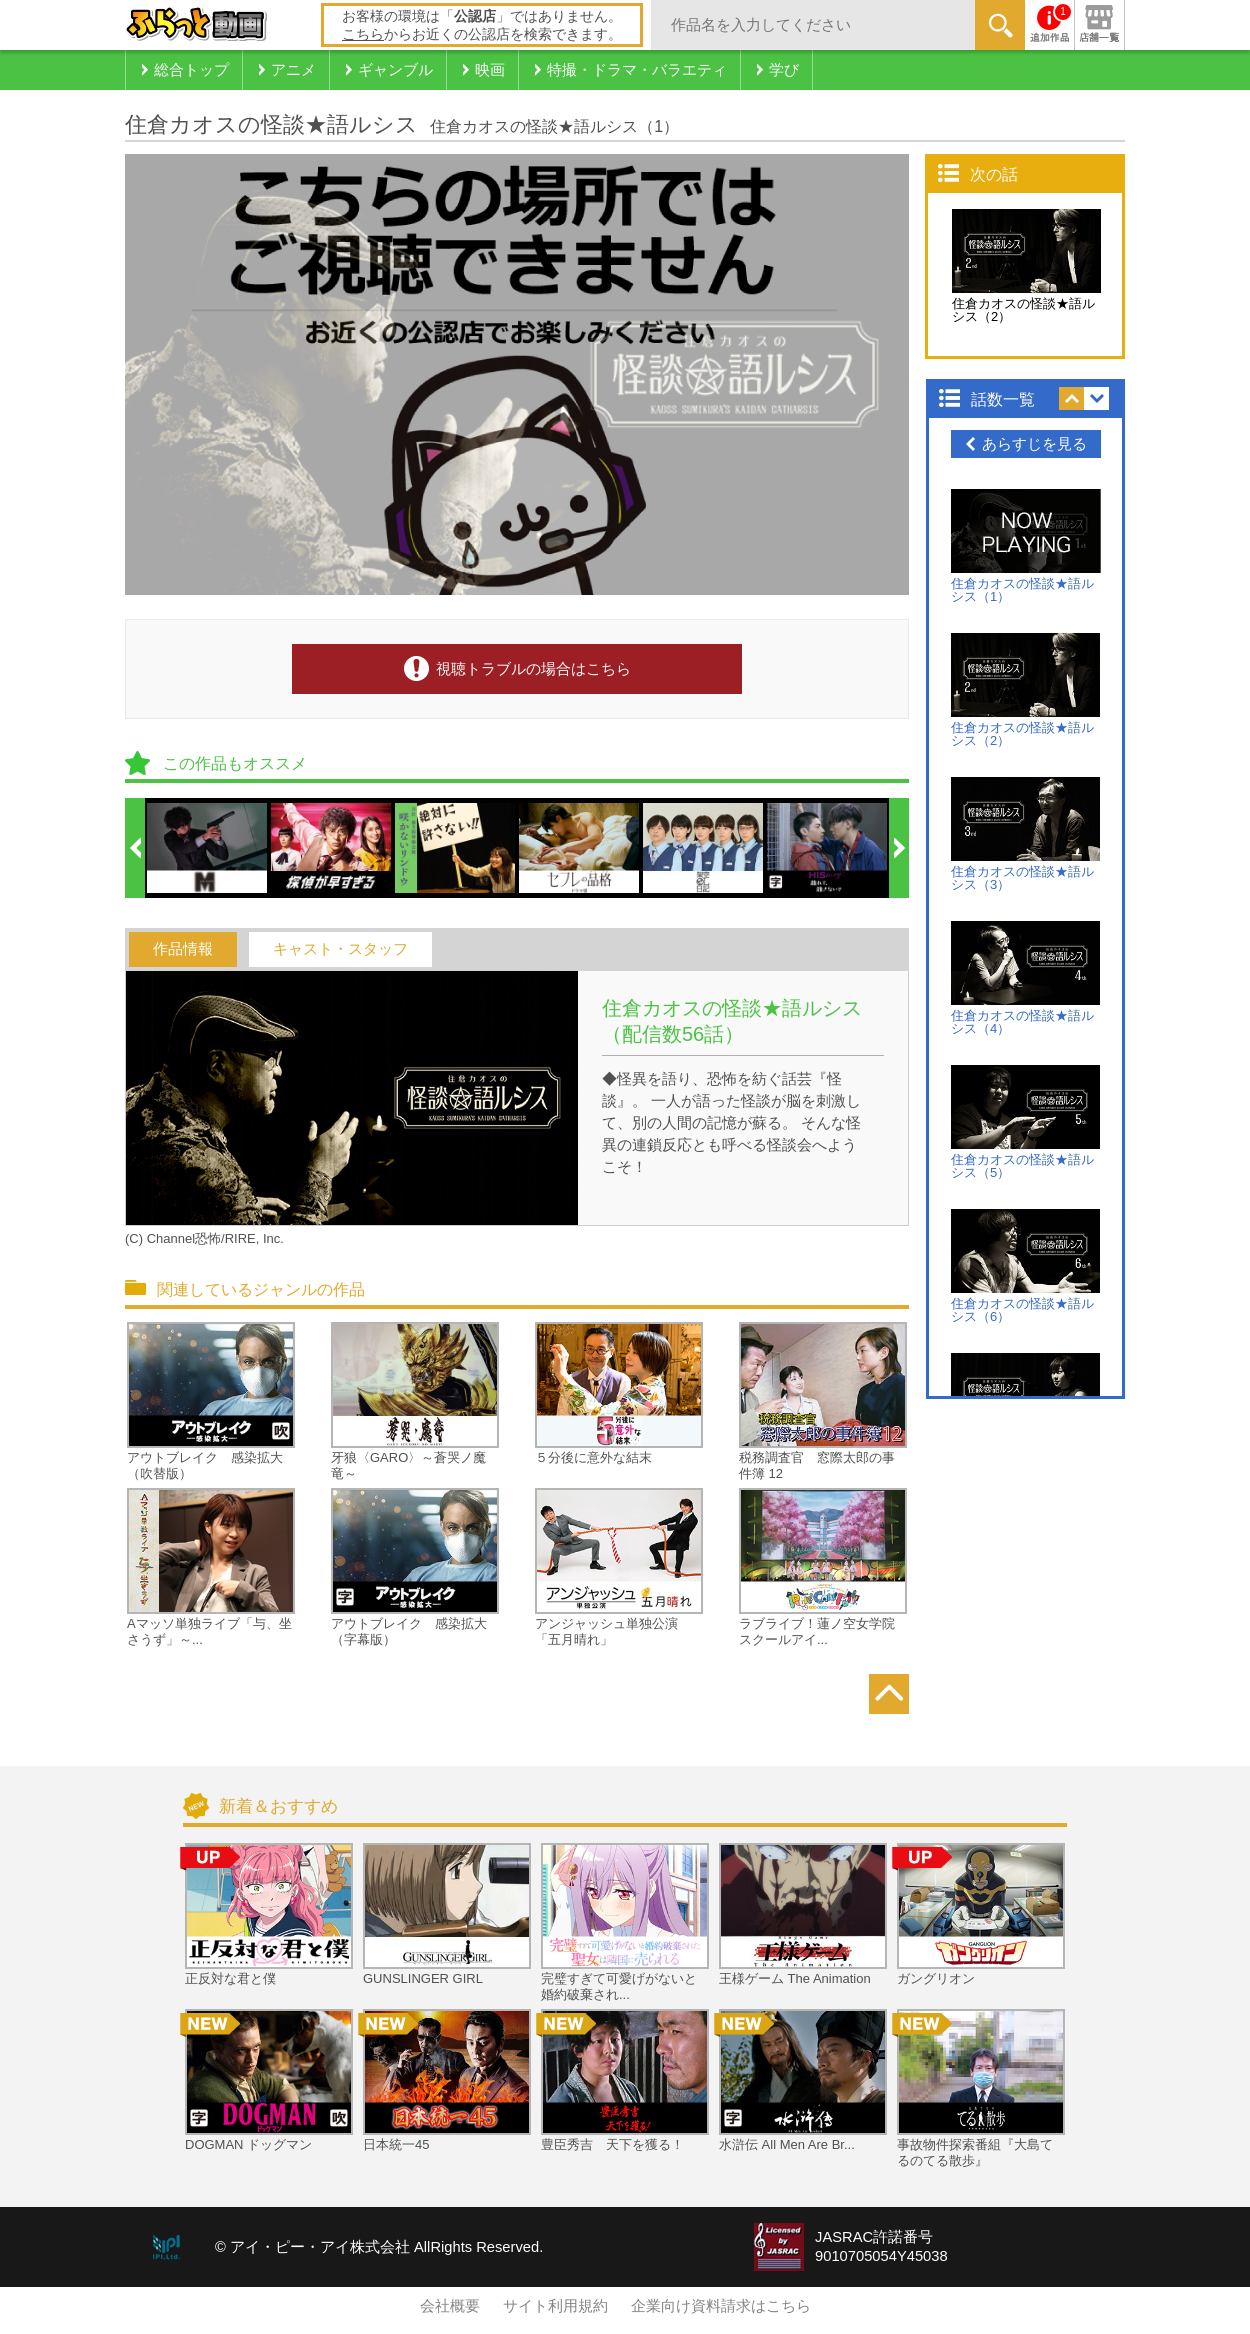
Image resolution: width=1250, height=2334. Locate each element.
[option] (208, 848)
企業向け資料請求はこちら (721, 2306)
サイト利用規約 (555, 2306)
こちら (363, 34)
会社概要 (450, 2306)
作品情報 (183, 949)
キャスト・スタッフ (340, 949)
